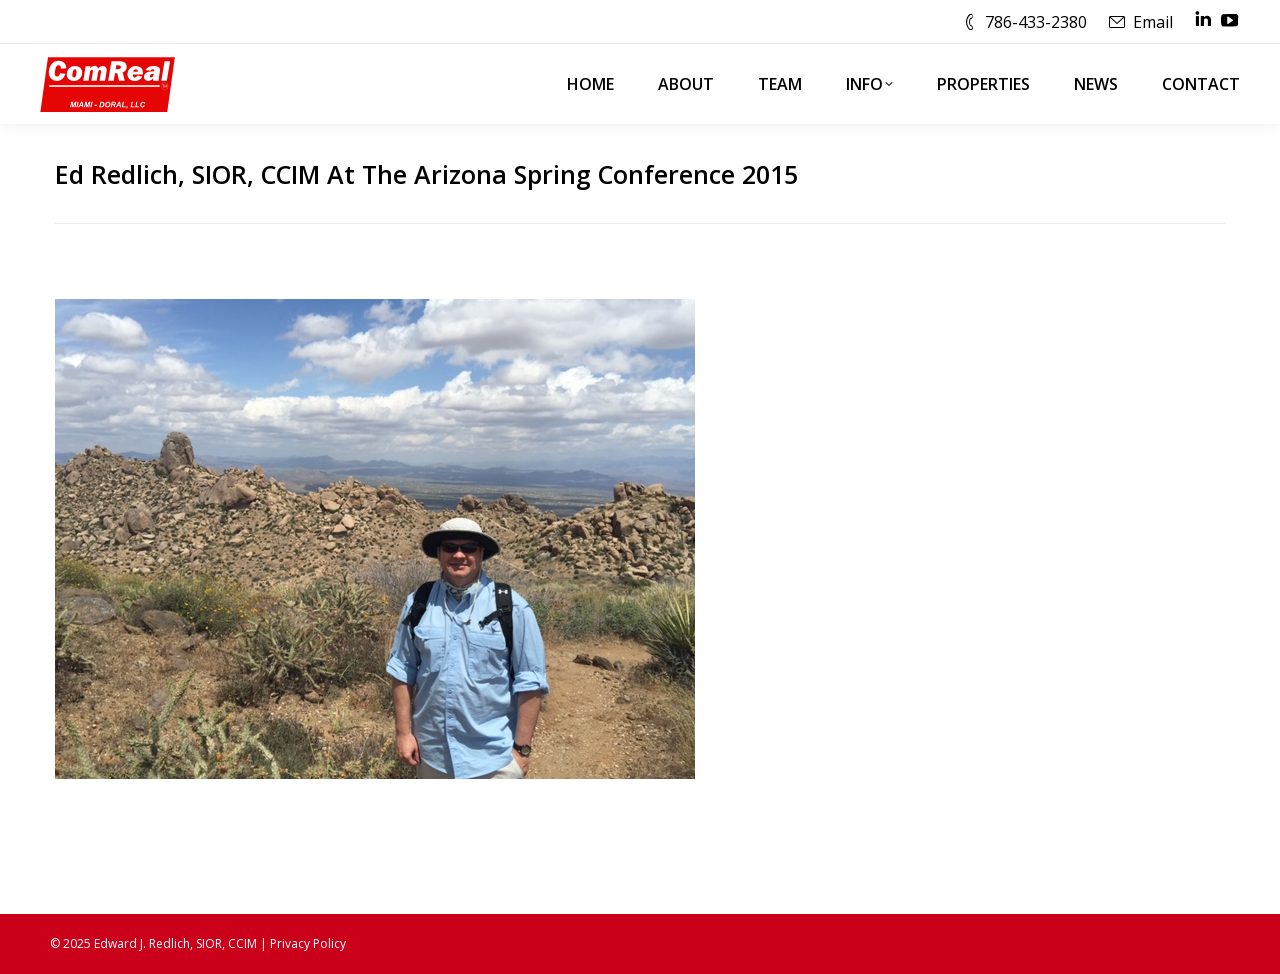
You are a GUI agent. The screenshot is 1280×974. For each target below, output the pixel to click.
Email (1153, 22)
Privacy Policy (308, 943)
